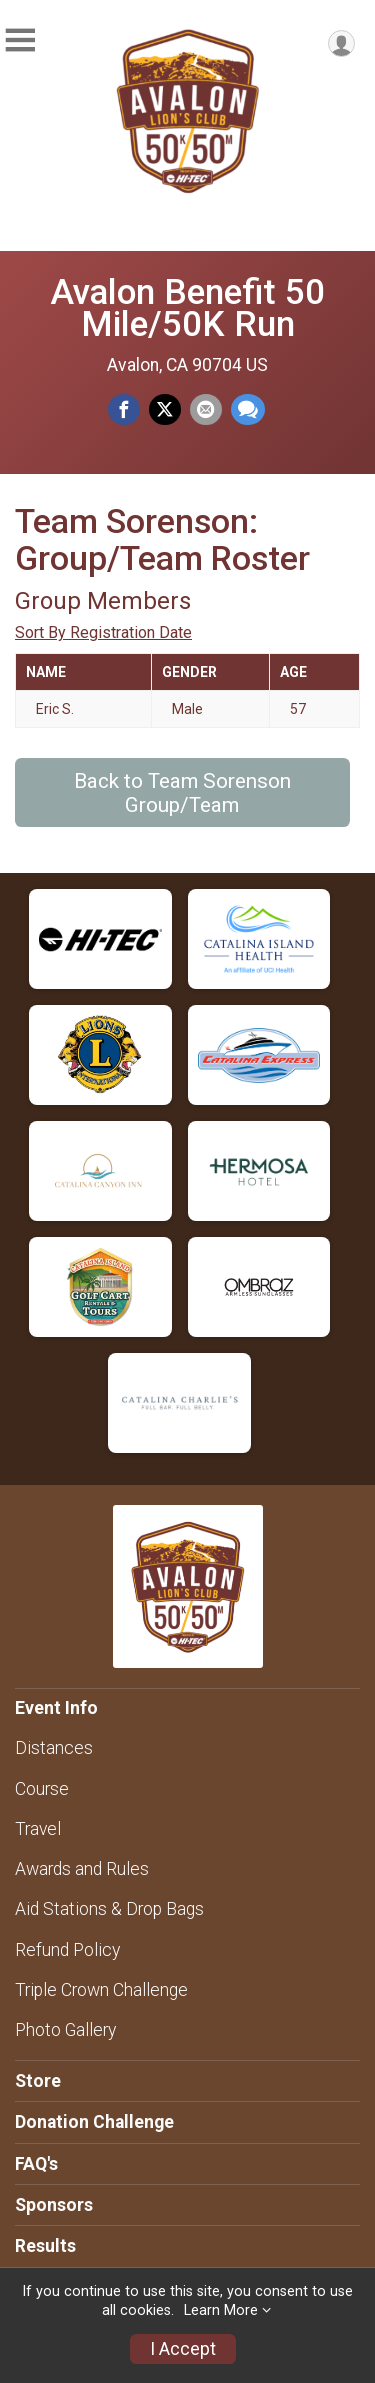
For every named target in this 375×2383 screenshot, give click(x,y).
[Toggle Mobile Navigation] (20, 40)
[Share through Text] (248, 410)
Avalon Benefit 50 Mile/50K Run (187, 308)
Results (45, 2246)
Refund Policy (67, 1950)
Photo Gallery (65, 2030)
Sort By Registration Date (103, 632)
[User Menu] (341, 43)
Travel (38, 1829)
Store (38, 2081)
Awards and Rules (82, 1869)
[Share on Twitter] (165, 410)
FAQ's (36, 2164)
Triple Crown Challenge (101, 1990)
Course (42, 1789)
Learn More (221, 2310)
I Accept (183, 2349)
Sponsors (54, 2205)
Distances (54, 1748)
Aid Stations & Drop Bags (109, 1909)
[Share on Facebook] (124, 410)
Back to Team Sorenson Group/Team (182, 793)
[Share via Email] (206, 410)
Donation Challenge (94, 2122)
